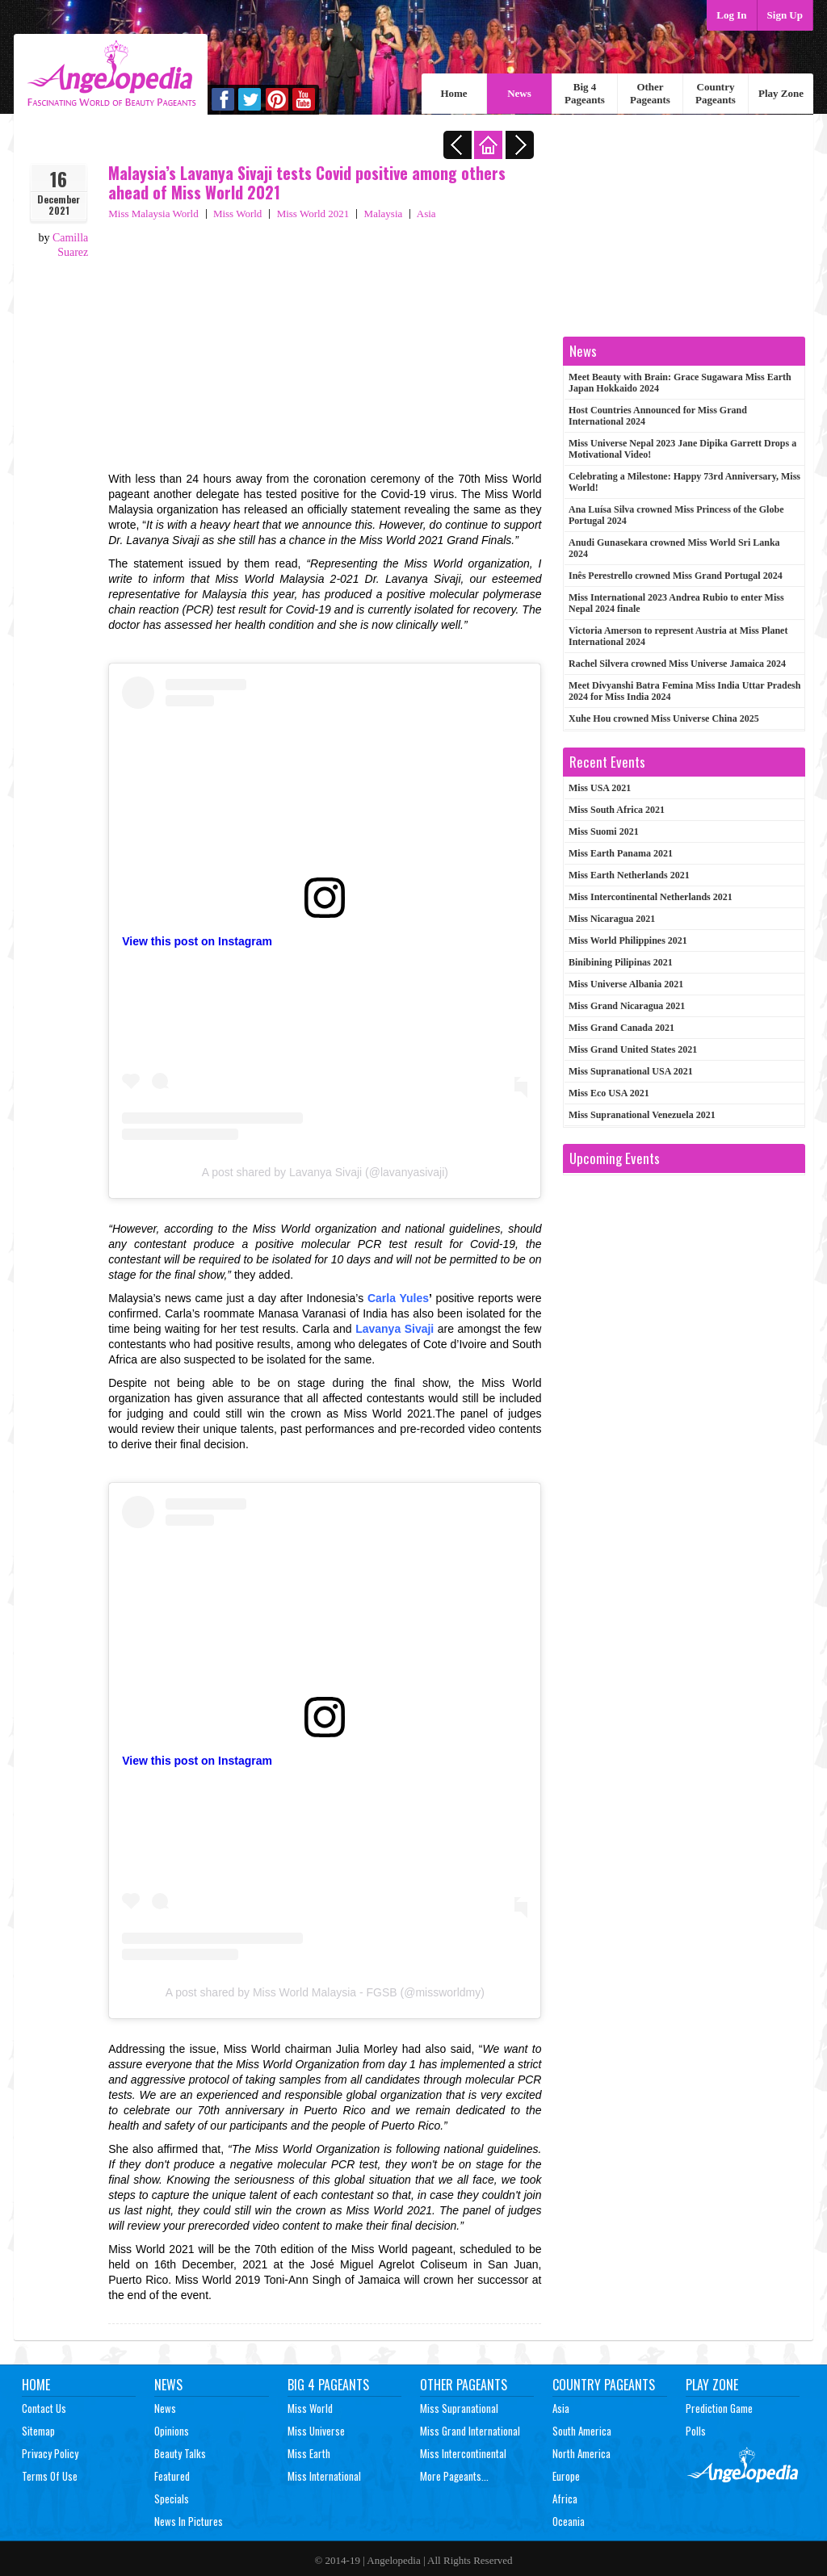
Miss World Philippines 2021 (628, 940)
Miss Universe (316, 2431)
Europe (566, 2476)
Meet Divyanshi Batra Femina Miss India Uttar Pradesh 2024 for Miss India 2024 (684, 691)
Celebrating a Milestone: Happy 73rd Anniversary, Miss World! (684, 482)
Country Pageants (715, 93)
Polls (696, 2431)
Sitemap (38, 2431)
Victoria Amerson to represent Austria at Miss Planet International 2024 (678, 636)
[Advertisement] (324, 342)
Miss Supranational (459, 2408)
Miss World (237, 213)
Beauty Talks (180, 2453)
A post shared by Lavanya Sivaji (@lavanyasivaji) (325, 1172)
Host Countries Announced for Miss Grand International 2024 (658, 415)
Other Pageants (650, 93)
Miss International (324, 2476)
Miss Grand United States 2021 (633, 1049)
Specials (171, 2498)
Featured (172, 2476)
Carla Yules (398, 1298)
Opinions (171, 2431)
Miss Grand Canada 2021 (621, 1027)
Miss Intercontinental (463, 2453)
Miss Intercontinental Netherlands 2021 (651, 897)
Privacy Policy (50, 2453)
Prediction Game (719, 2408)
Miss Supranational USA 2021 (631, 1071)
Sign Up (785, 15)
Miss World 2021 (313, 213)
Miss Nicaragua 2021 (612, 918)
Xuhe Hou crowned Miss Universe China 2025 (664, 718)
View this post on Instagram (197, 941)
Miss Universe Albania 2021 (626, 984)
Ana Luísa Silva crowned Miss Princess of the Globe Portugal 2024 (676, 515)
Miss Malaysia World (153, 213)
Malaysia (383, 213)
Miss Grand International (470, 2431)
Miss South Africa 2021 (617, 809)
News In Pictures (188, 2521)
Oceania (568, 2521)
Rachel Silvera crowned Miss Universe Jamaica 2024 (677, 663)
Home (453, 93)
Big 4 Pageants (585, 93)
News (519, 93)
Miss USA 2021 (600, 788)
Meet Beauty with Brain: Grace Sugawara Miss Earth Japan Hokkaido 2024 (680, 382)
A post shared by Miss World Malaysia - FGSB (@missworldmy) (325, 1992)
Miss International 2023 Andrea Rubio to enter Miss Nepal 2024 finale (676, 603)
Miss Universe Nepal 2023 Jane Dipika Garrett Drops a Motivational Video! (682, 449)
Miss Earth (309, 2453)
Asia (426, 213)
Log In (731, 15)
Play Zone (781, 93)
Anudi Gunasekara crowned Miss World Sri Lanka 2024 (674, 548)
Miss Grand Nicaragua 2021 (627, 1006)
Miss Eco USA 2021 (609, 1093)
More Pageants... (454, 2476)
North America (581, 2453)
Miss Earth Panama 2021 (621, 853)
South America (581, 2431)
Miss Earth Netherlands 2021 (629, 875)
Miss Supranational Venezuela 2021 (642, 1114)
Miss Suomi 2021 (604, 831)
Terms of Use (50, 2476)
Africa (564, 2498)
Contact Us (44, 2408)
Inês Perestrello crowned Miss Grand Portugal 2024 (676, 575)
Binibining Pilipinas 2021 (621, 962)
